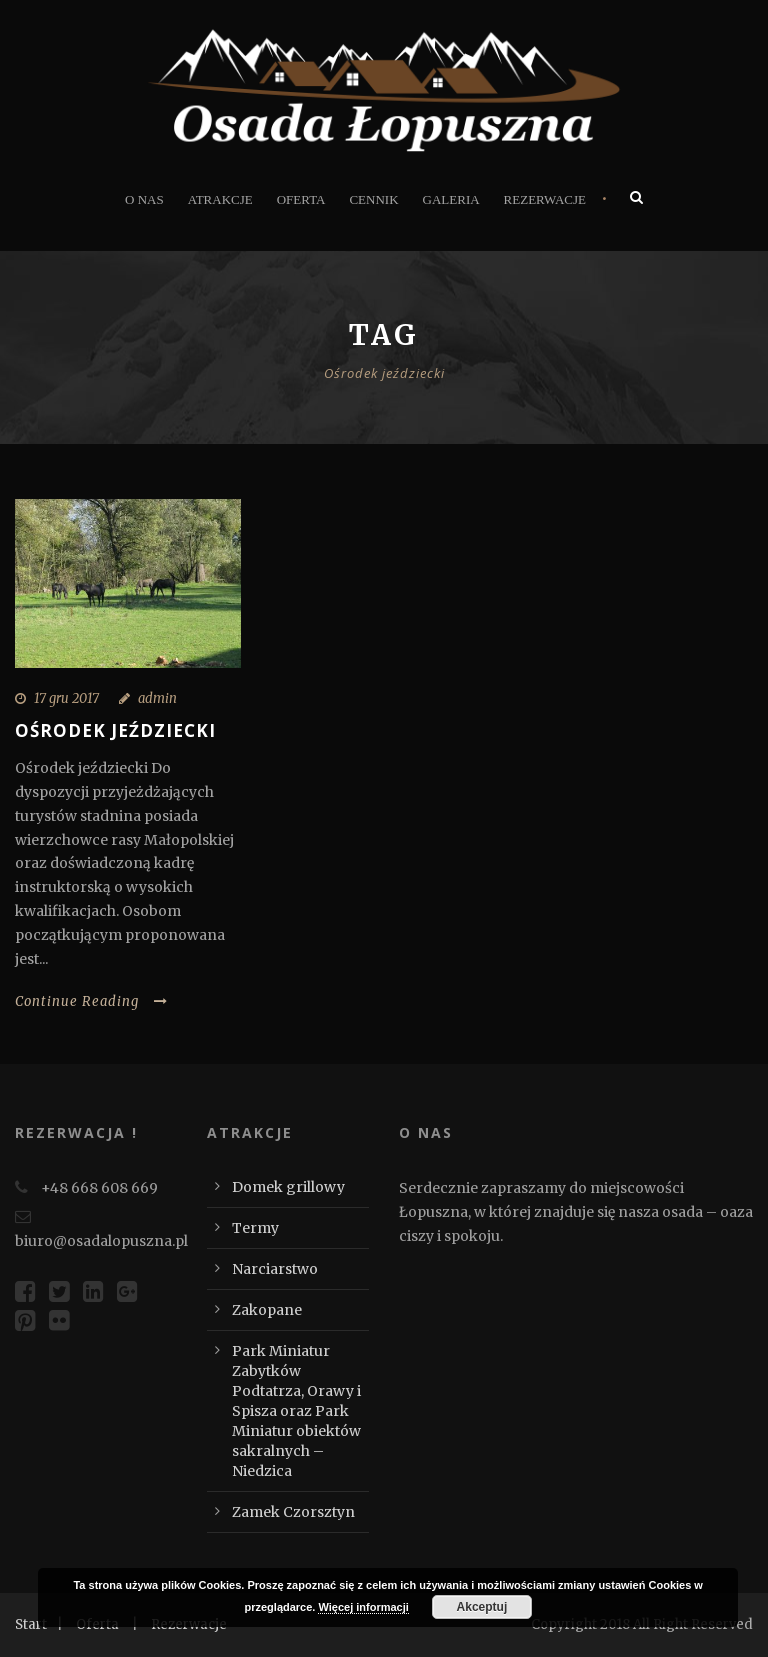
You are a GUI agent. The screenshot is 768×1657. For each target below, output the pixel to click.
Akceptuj (482, 1607)
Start (31, 1624)
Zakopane (267, 1310)
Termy (255, 1228)
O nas (144, 199)
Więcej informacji (363, 1607)
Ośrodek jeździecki (115, 730)
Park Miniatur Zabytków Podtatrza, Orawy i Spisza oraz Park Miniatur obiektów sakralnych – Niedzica (296, 1411)
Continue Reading (91, 1001)
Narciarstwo (275, 1269)
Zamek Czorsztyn (293, 1512)
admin (157, 698)
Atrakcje (220, 199)
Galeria (451, 199)
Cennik (373, 199)
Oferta (301, 199)
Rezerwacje (545, 199)
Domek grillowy (288, 1187)
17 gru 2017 (66, 698)
